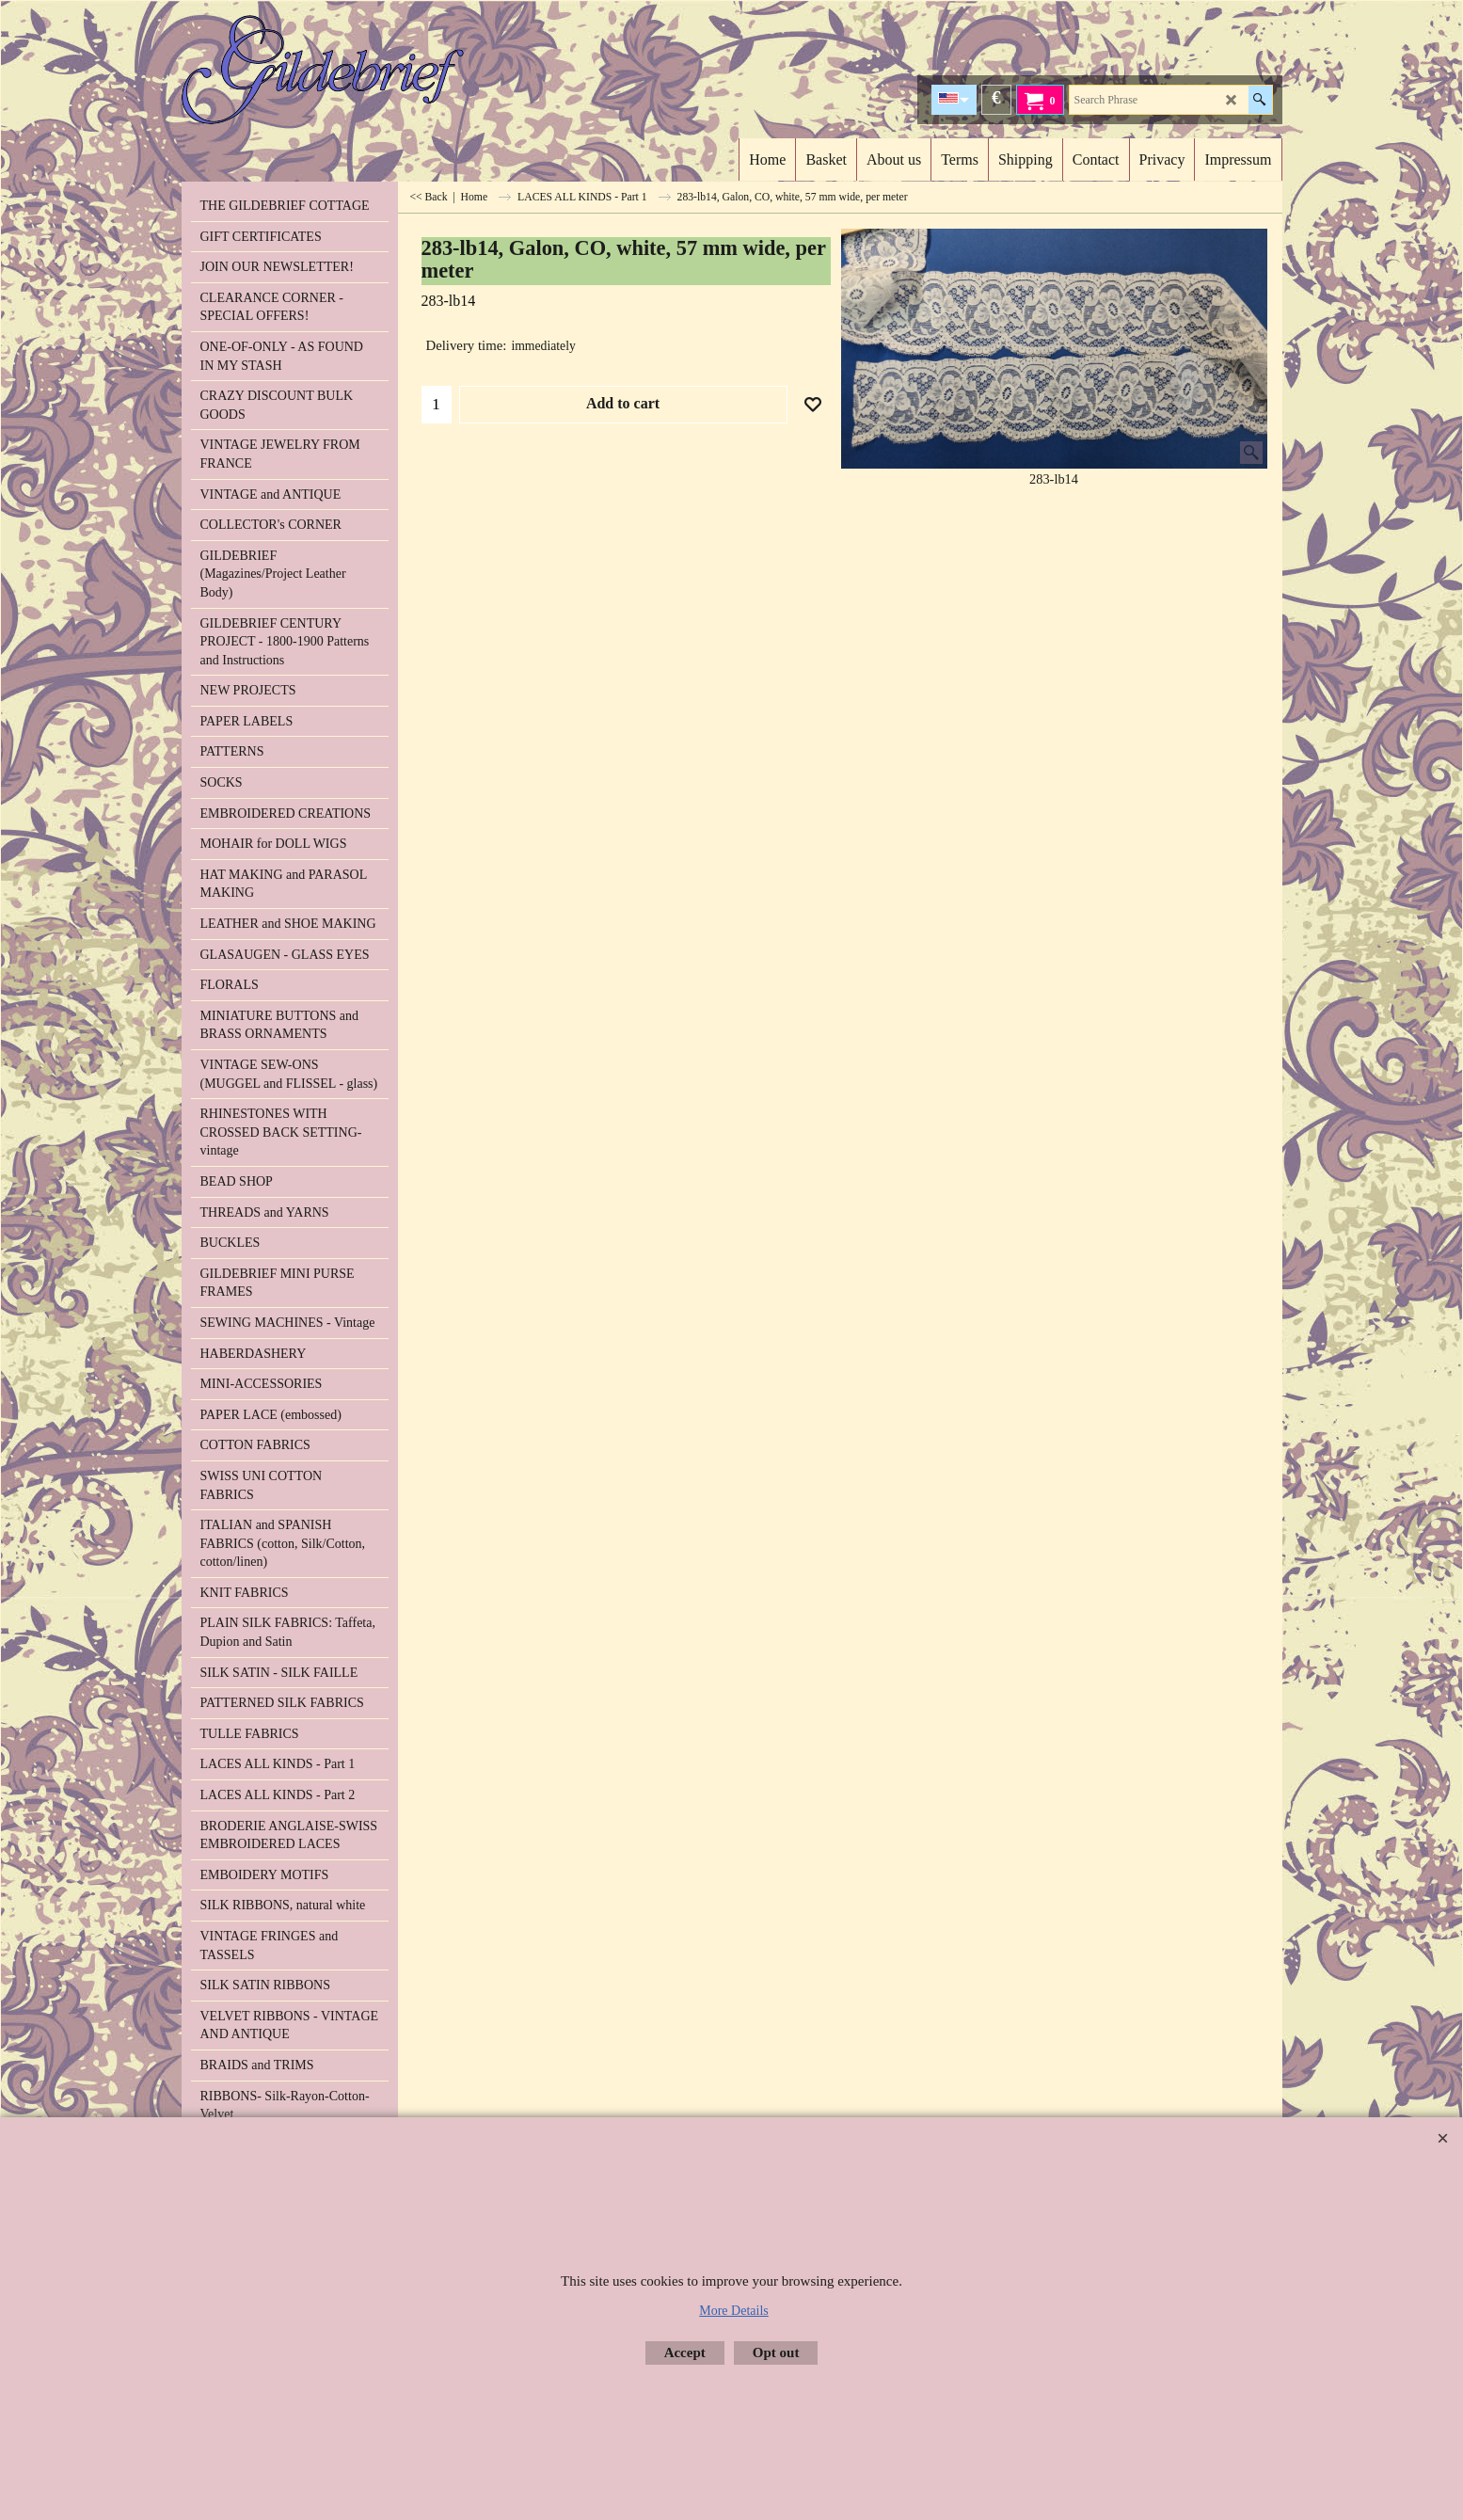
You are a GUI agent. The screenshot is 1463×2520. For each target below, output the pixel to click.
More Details (733, 2311)
